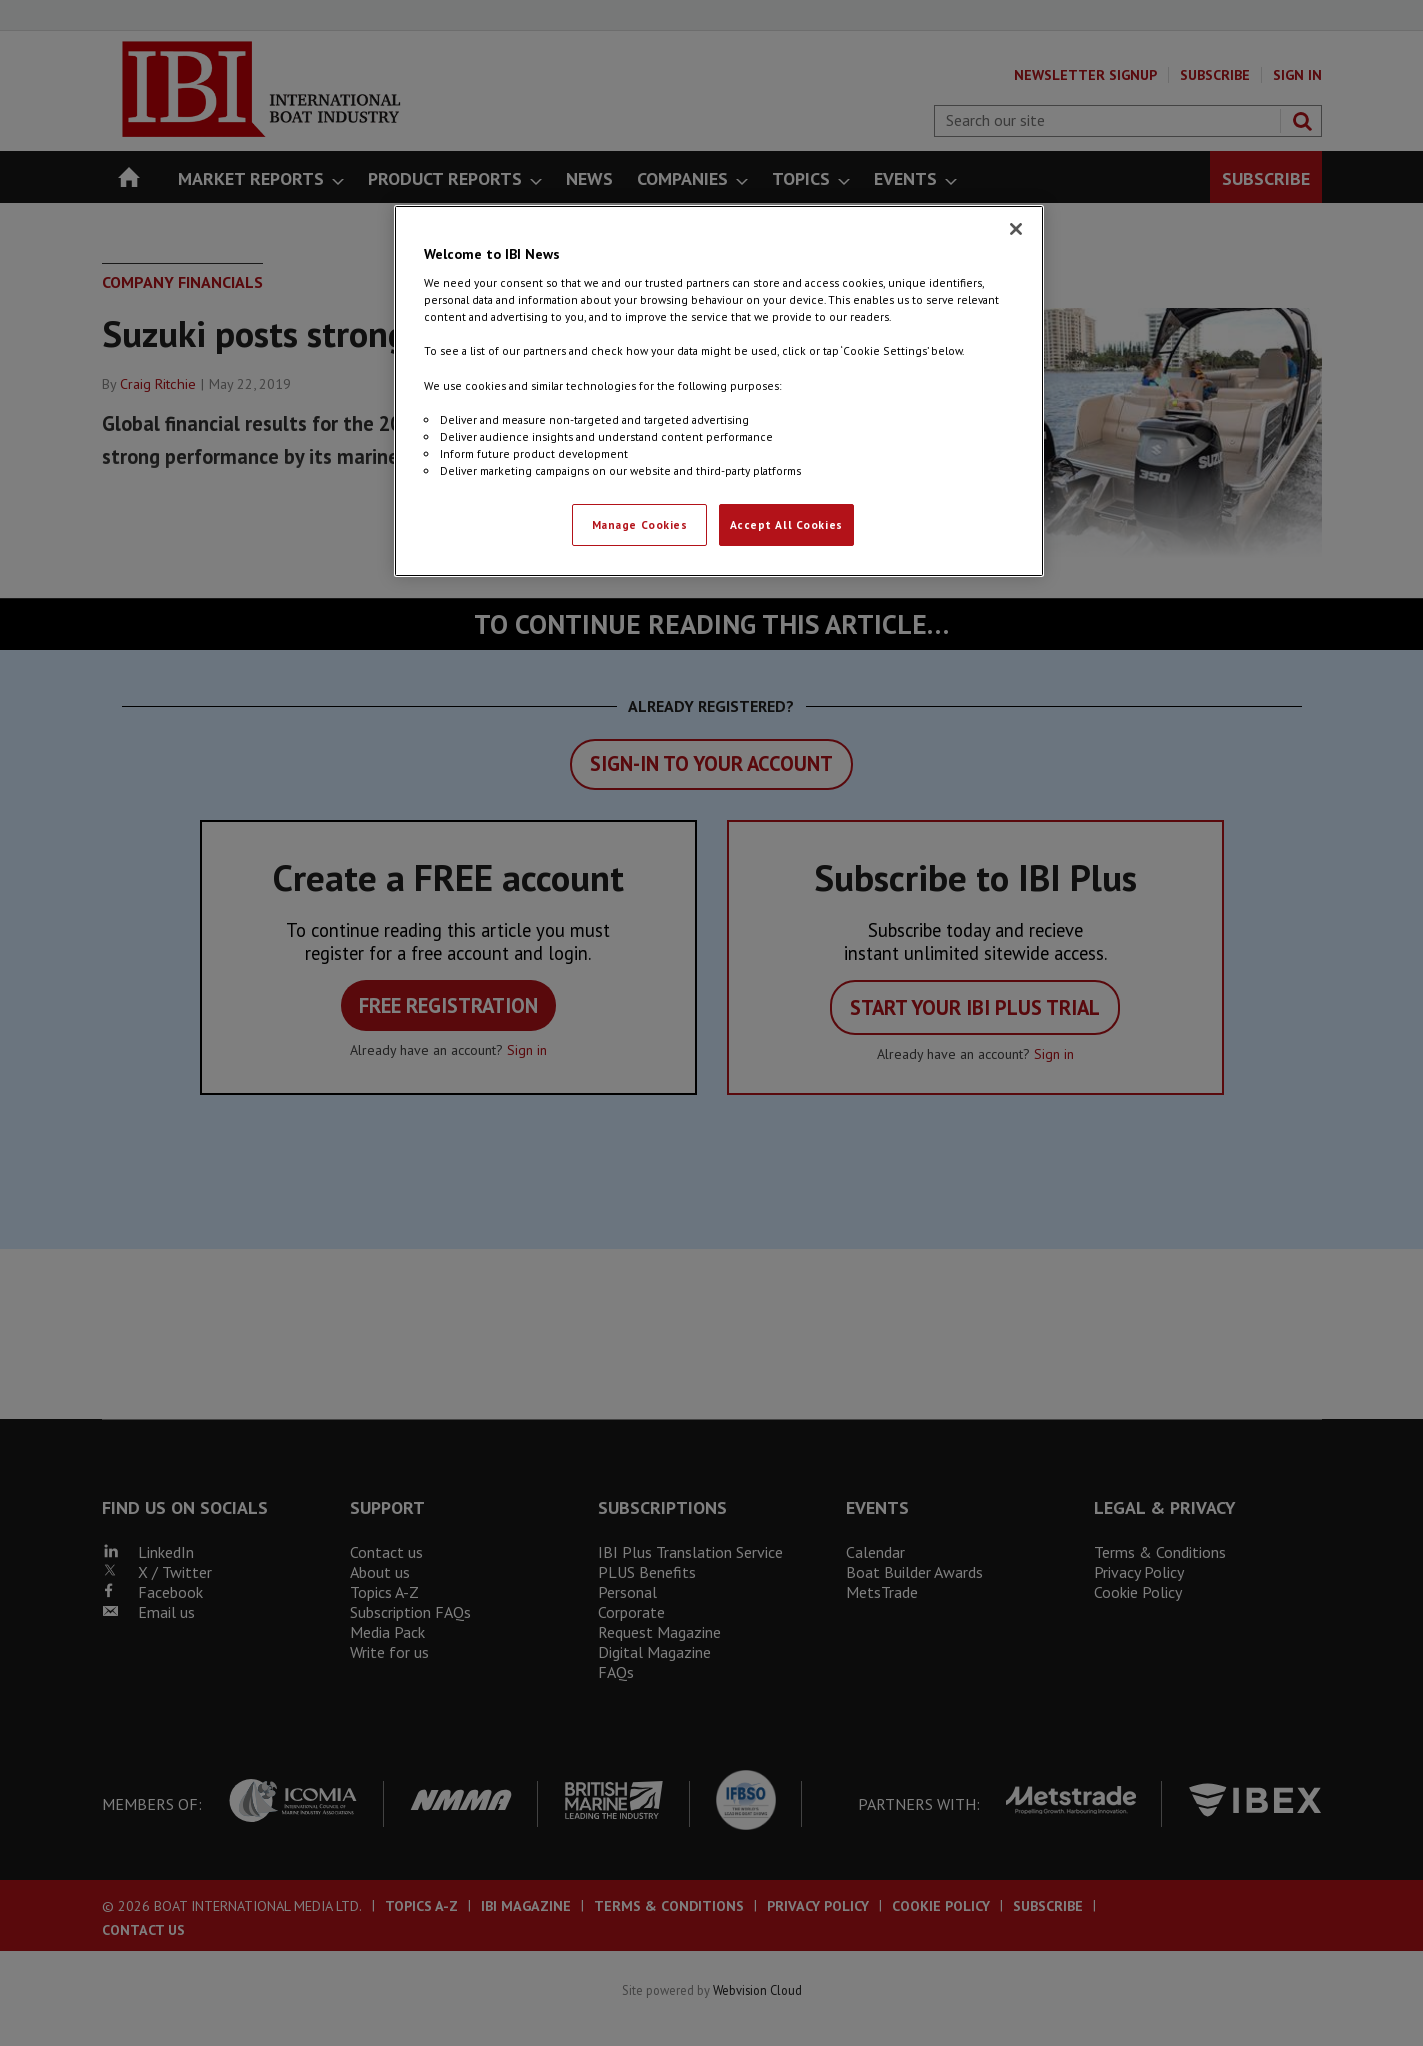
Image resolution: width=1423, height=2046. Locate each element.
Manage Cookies (640, 524)
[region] (719, 391)
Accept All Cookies (786, 524)
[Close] (1016, 229)
